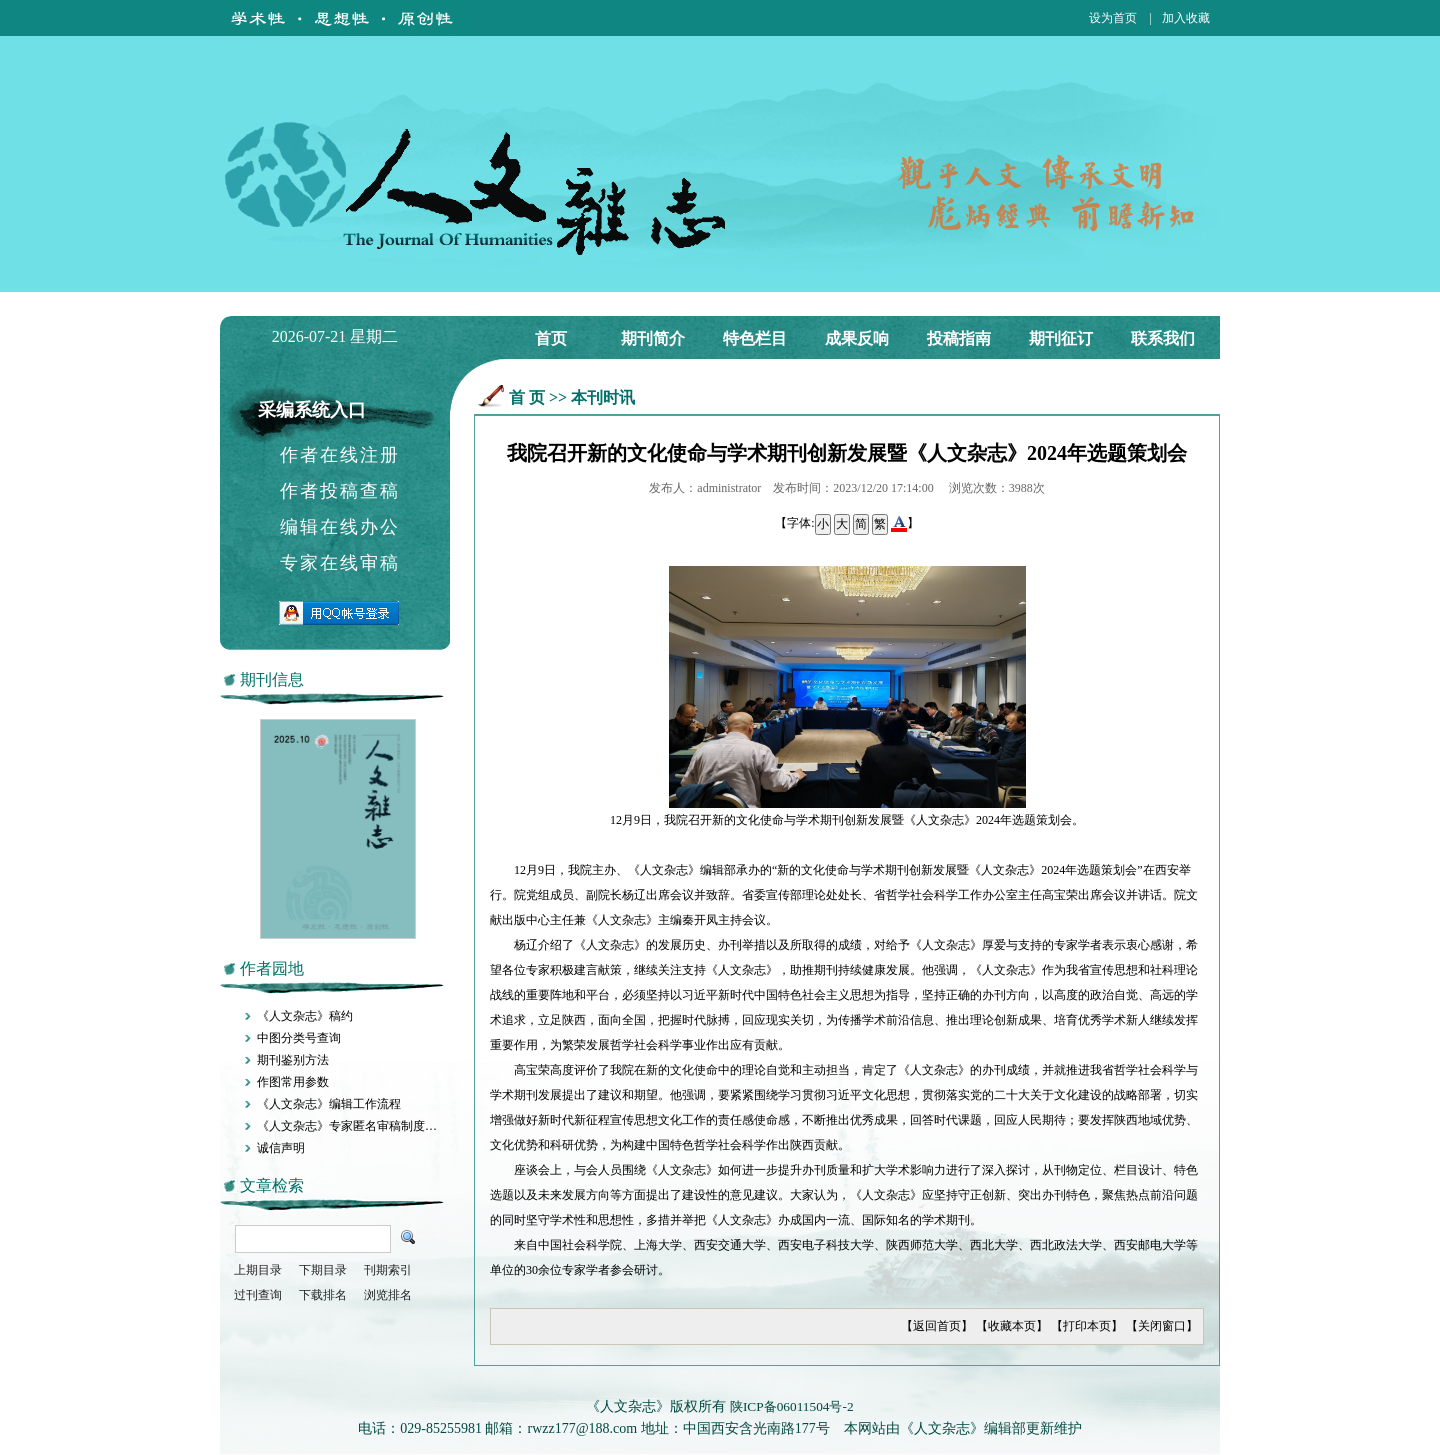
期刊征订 (1061, 338)
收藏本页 (1012, 1326)
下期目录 (323, 1270)
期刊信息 (272, 679)
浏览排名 (388, 1295)
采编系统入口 (312, 410)
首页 (551, 338)
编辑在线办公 (340, 527)
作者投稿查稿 (340, 491)
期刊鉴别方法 (293, 1060)
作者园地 (272, 968)
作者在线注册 (340, 455)
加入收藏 (1186, 18)
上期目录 (258, 1270)
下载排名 (323, 1295)
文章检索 (272, 1185)
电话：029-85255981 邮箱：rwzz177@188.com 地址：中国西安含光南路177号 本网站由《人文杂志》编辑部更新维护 (719, 1428)
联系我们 (1163, 338)
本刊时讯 (603, 397)
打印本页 (1087, 1326)
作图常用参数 (293, 1082)
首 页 (527, 397)
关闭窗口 (1162, 1326)
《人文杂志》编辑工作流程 (329, 1104)
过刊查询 (258, 1295)
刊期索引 (388, 1270)
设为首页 (1113, 18)
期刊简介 (653, 338)
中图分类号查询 (299, 1038)
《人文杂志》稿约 (305, 1016)
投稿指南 (959, 338)
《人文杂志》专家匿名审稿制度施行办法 (365, 1126)
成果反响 (857, 338)
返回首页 (937, 1326)
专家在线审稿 (340, 563)
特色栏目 (755, 338)
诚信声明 (281, 1148)
